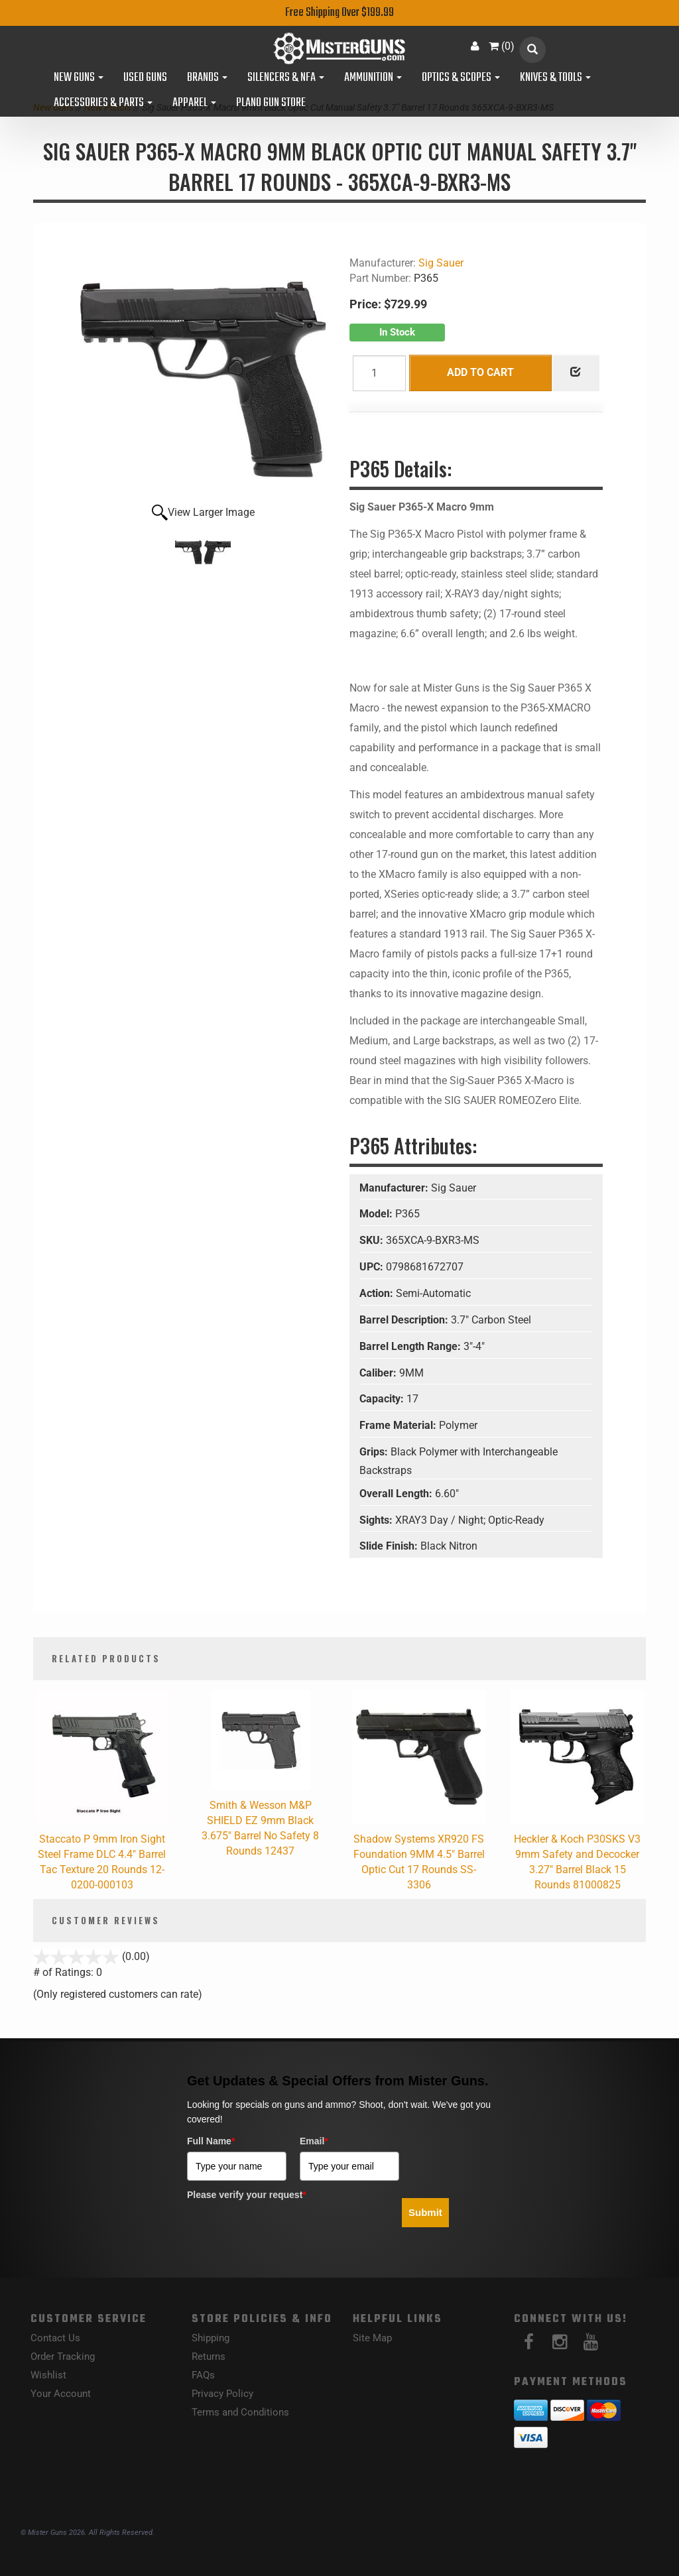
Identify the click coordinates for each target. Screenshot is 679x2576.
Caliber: (379, 1373)
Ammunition (373, 78)
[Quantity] (379, 373)
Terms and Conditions (240, 2412)
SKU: (372, 1240)
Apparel (194, 103)
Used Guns (145, 78)
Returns (208, 2356)
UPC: (372, 1266)
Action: (377, 1293)
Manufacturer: (395, 1188)
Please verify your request (246, 2194)
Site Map (372, 2338)
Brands (207, 78)
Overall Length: (397, 1493)
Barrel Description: (405, 1320)
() (502, 46)
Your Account (61, 2394)
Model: (377, 1213)
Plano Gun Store (271, 103)
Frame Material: (399, 1425)
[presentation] (288, 2232)
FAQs (203, 2375)
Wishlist (48, 2375)
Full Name (211, 2141)
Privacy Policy (222, 2394)
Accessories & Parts (103, 103)
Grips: (375, 1451)
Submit (425, 2212)
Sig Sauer (440, 263)
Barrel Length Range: (411, 1346)
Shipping (210, 2338)
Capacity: (382, 1398)
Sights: (377, 1520)
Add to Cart (480, 372)
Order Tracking (63, 2356)
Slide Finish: (389, 1546)
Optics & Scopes (461, 78)
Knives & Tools (555, 78)
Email (314, 2141)
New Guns (78, 78)
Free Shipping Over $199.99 (339, 13)
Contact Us (55, 2338)
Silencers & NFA (285, 78)
